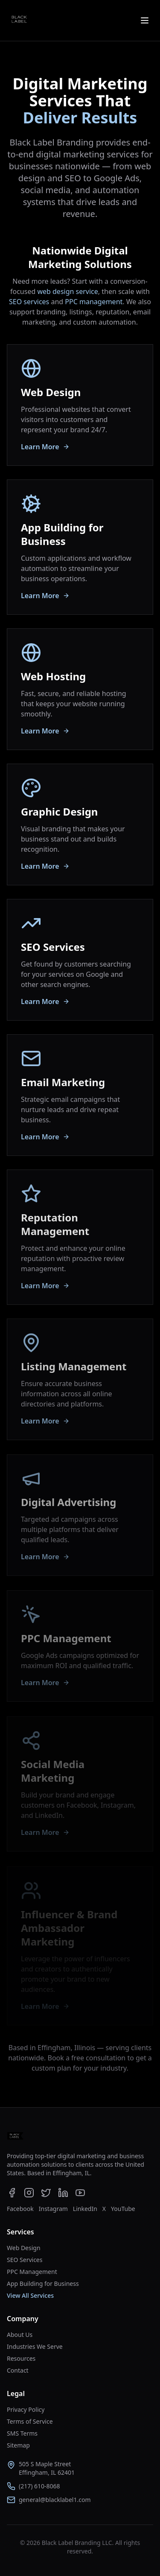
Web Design (24, 2248)
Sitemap (18, 2445)
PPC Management (32, 2272)
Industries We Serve (35, 2346)
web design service (67, 291)
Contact (18, 2370)
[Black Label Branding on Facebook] (12, 2193)
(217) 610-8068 (39, 2486)
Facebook (20, 2209)
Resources (21, 2358)
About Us (19, 2335)
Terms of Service (30, 2421)
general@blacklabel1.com (55, 2500)
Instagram (53, 2209)
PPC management (93, 301)
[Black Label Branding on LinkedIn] (63, 2193)
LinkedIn (85, 2209)
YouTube (123, 2209)
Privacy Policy (25, 2409)
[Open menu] (144, 20)
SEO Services (24, 2260)
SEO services (29, 301)
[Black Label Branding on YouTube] (80, 2193)
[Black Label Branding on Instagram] (29, 2193)
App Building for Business (43, 2283)
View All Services (30, 2295)
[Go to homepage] (15, 2136)
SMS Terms (22, 2433)
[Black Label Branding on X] (46, 2193)
